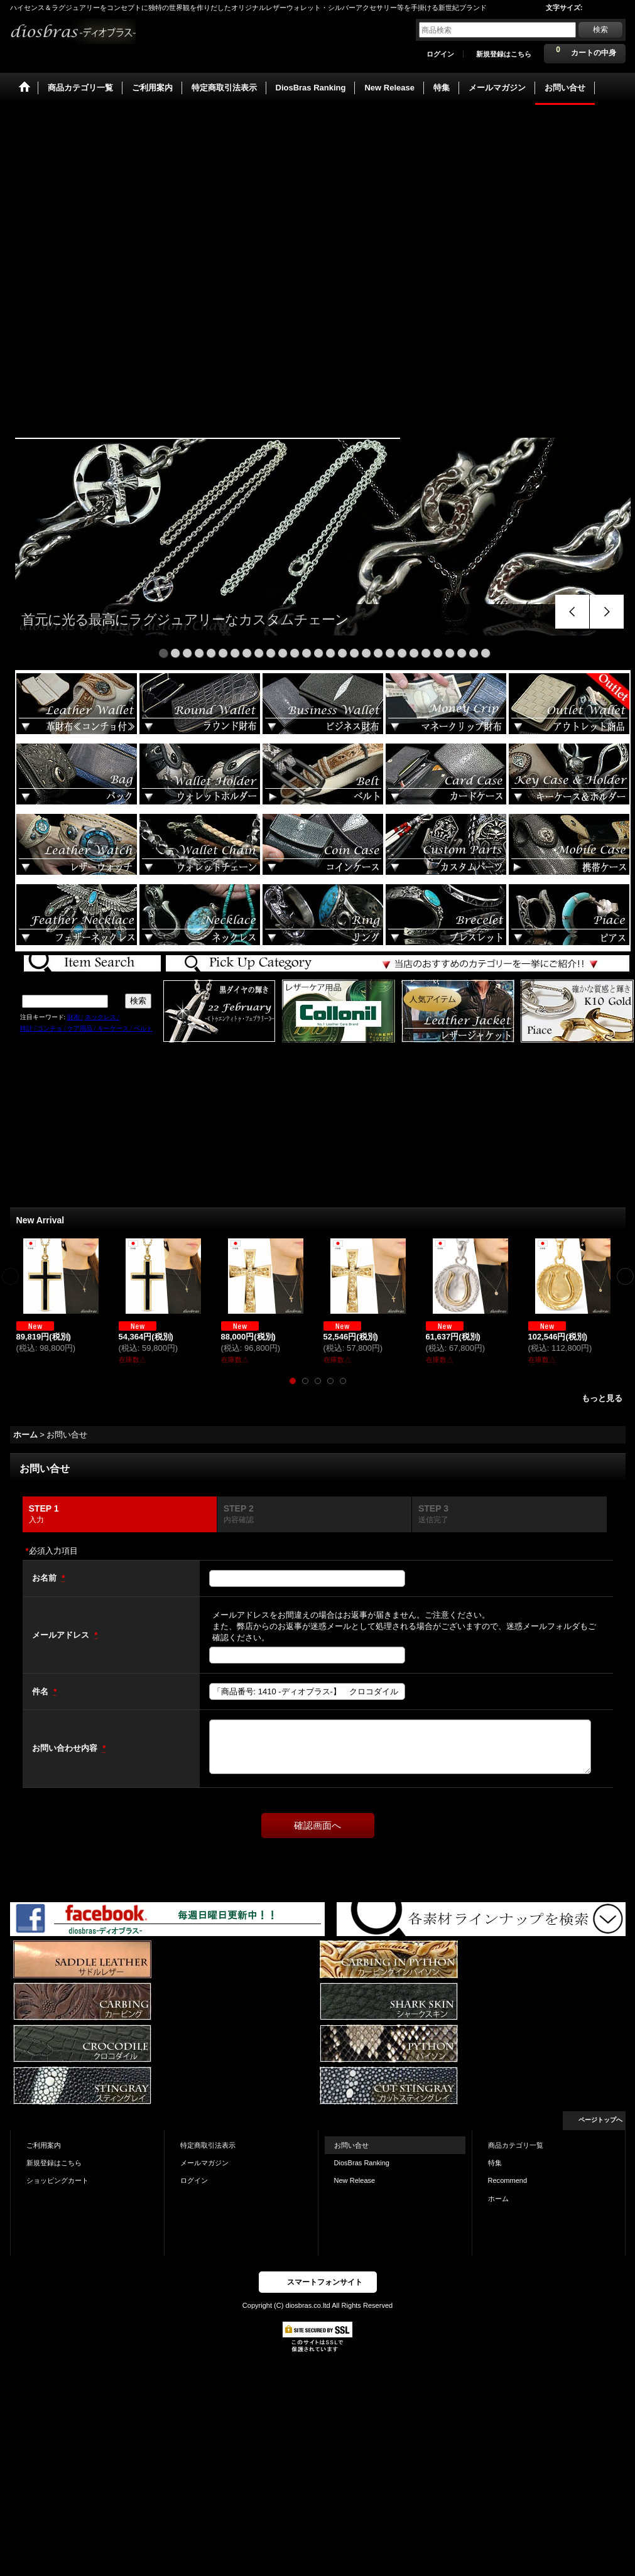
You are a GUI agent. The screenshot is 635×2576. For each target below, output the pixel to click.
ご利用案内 (43, 2145)
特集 (495, 2163)
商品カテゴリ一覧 (515, 2145)
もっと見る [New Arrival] (602, 1398)
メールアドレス (62, 1635)
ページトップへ (600, 2119)
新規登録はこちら (503, 54)
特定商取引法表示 (208, 2145)
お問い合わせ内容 (66, 1748)
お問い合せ (351, 2145)
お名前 (45, 1578)
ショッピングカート (57, 2180)
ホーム (498, 2198)
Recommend (508, 2180)
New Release (355, 2180)
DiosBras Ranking (361, 2163)
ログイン (440, 54)
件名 (41, 1691)
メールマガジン (204, 2163)
